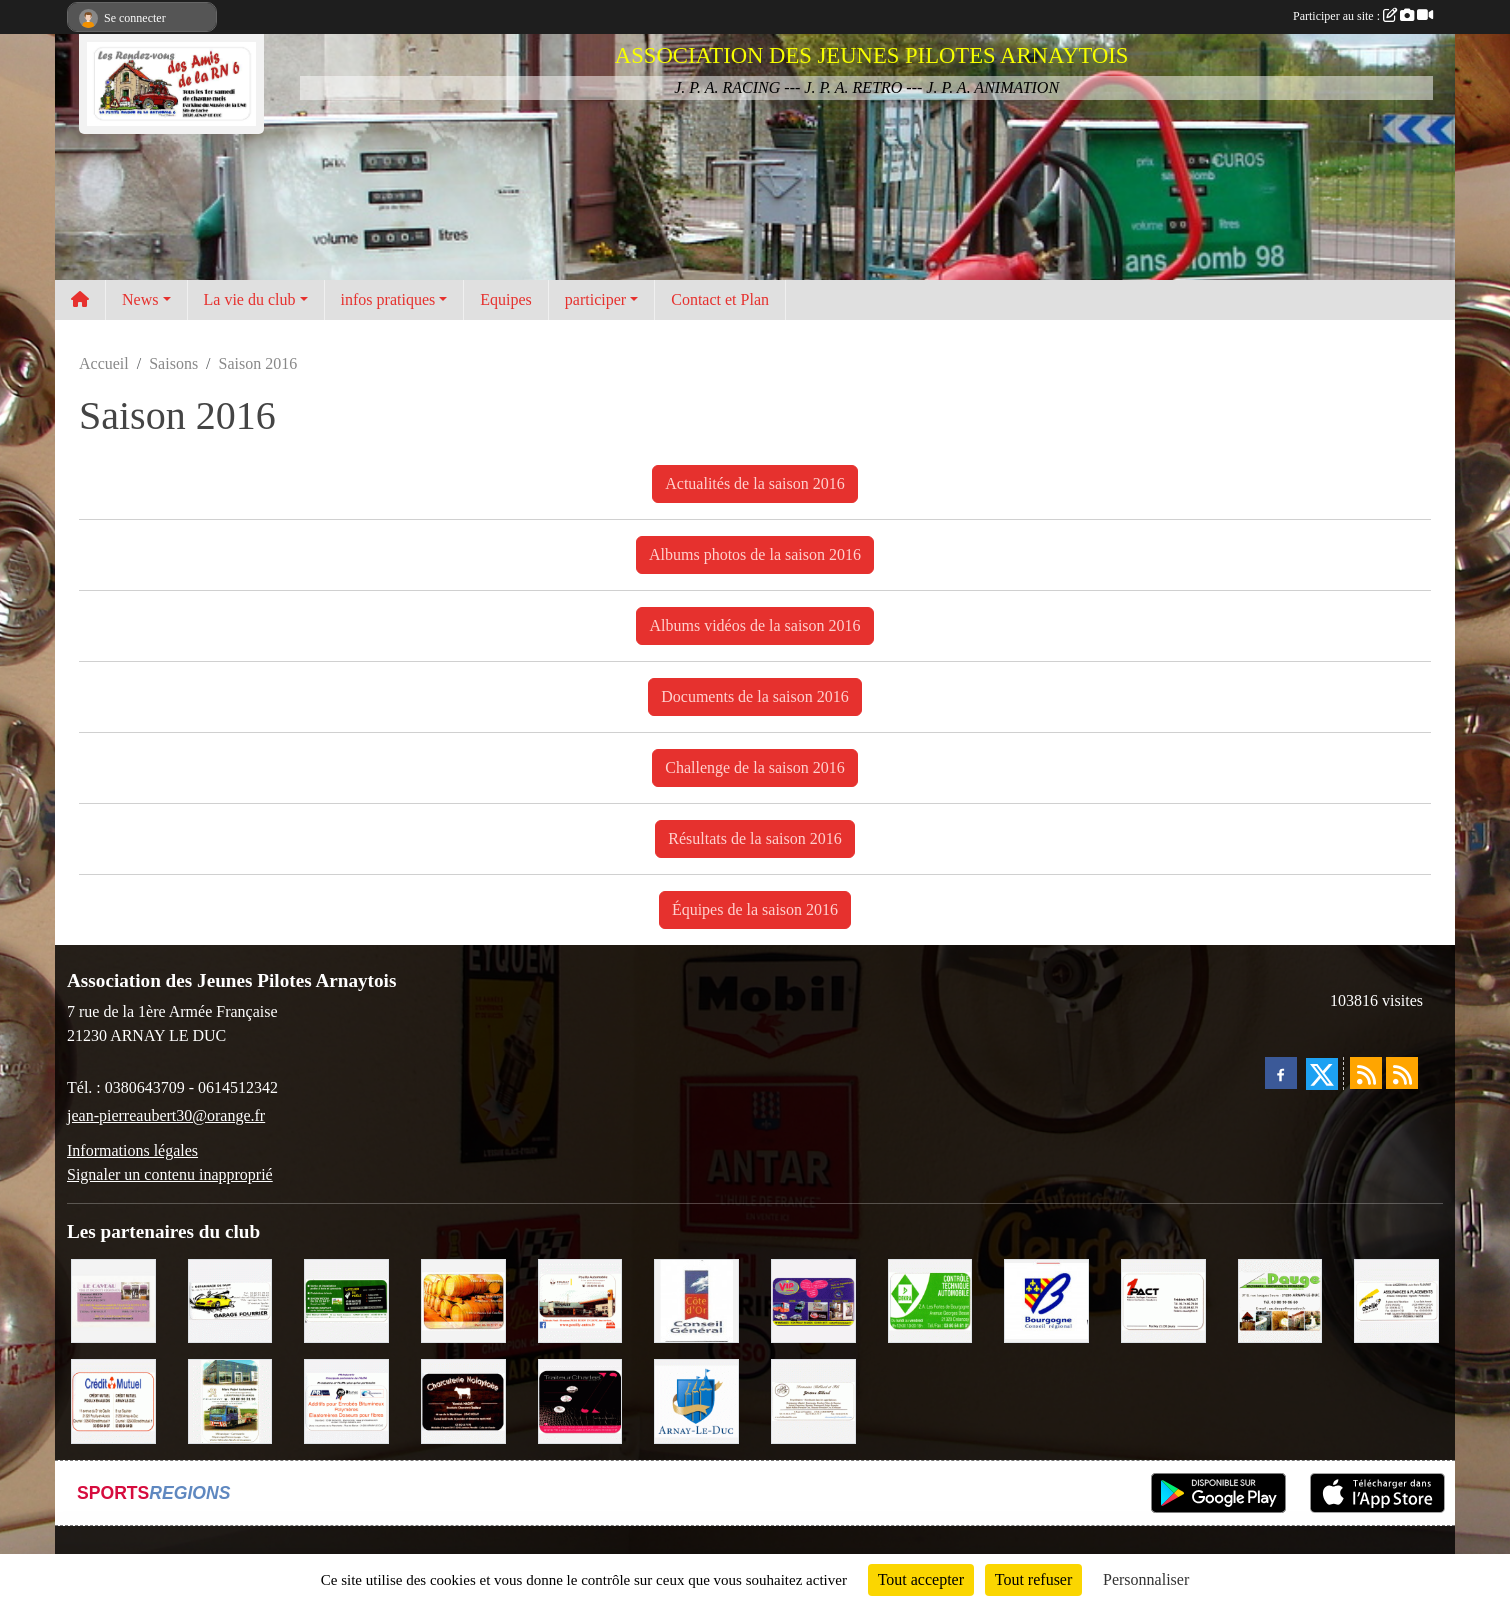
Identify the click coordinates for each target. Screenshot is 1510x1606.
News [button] (140, 299)
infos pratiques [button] (388, 299)
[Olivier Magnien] (463, 1299)
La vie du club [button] (250, 299)
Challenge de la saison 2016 (755, 767)
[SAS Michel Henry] (346, 1299)
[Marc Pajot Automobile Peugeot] (230, 1399)
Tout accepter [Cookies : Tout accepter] (921, 1579)
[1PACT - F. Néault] (1163, 1299)
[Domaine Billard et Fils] (813, 1399)
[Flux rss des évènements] (1402, 1073)
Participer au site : (1363, 16)
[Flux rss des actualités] (1366, 1073)
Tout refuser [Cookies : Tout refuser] (1034, 1579)
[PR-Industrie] (346, 1399)
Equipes (506, 299)
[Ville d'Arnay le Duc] (696, 1399)
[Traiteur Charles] (580, 1399)
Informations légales (132, 1150)
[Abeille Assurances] (1396, 1299)
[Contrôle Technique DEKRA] (930, 1299)
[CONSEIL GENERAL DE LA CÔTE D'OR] (696, 1299)
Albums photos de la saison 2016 (755, 554)
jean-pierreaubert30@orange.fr (166, 1115)
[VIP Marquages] (813, 1299)
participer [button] (595, 299)
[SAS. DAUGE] (1280, 1299)
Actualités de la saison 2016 (755, 483)
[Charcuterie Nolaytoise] (463, 1399)
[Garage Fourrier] (230, 1299)
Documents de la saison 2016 (755, 696)
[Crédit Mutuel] (113, 1399)
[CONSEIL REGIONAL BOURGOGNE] (1046, 1299)
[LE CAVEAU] (113, 1299)
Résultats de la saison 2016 (754, 838)
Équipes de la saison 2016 (755, 909)
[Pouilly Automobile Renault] (580, 1299)
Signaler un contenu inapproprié (170, 1174)
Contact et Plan (720, 299)
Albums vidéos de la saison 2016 (754, 625)
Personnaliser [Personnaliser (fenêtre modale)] (1146, 1579)
